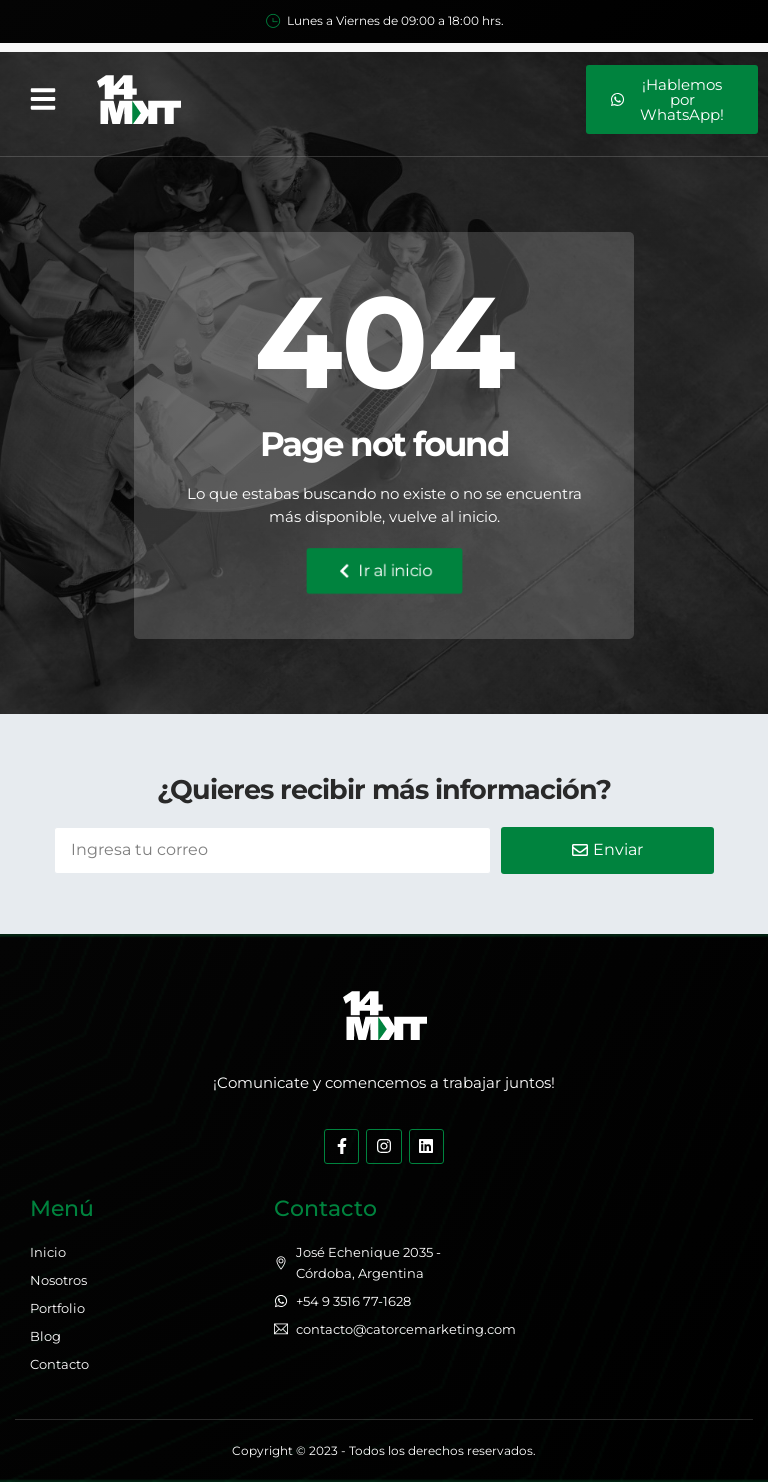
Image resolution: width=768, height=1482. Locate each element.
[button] (43, 99)
